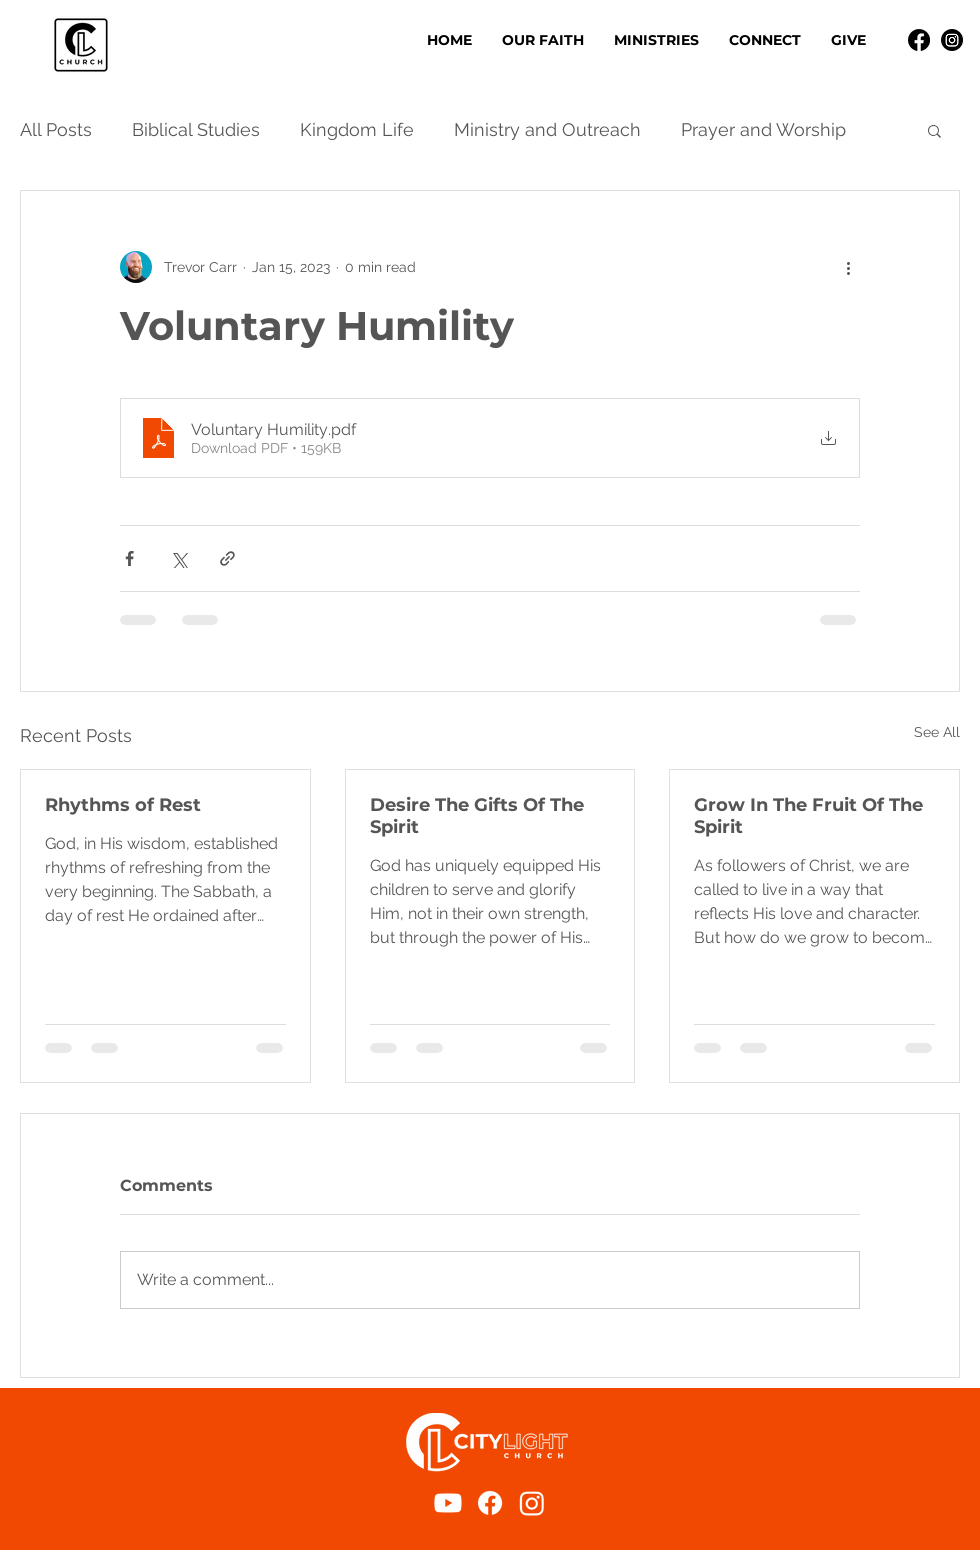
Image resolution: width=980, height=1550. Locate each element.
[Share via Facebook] (129, 558)
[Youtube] (448, 1503)
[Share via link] (227, 558)
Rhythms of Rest (123, 805)
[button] (656, 40)
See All (937, 732)
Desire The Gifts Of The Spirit (477, 816)
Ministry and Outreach (547, 129)
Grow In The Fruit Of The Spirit (808, 816)
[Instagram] (952, 40)
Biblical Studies (196, 129)
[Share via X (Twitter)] (178, 558)
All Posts (56, 129)
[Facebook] (919, 40)
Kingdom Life (357, 129)
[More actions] (848, 267)
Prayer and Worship (763, 129)
